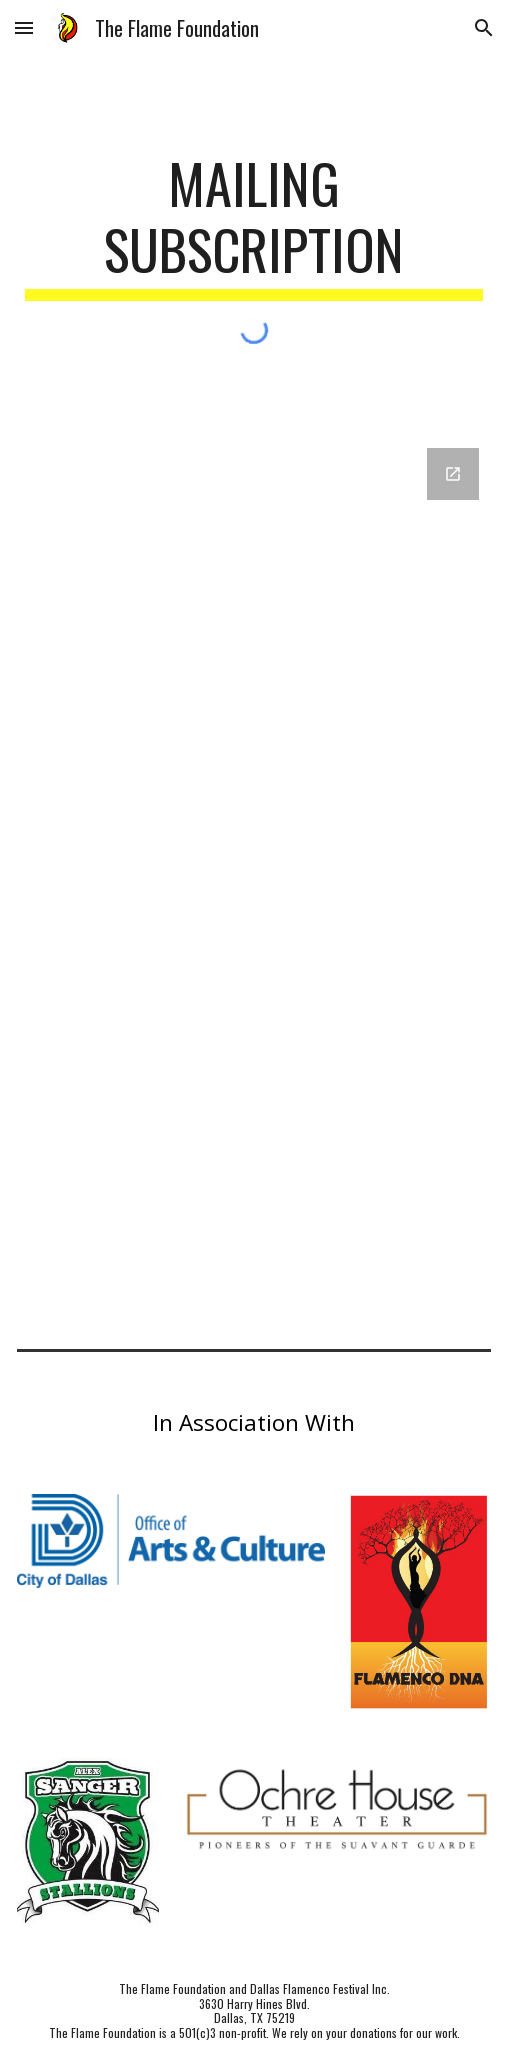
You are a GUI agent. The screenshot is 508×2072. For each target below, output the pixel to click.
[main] (253, 225)
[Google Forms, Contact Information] (253, 870)
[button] (24, 27)
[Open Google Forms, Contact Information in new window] (453, 474)
